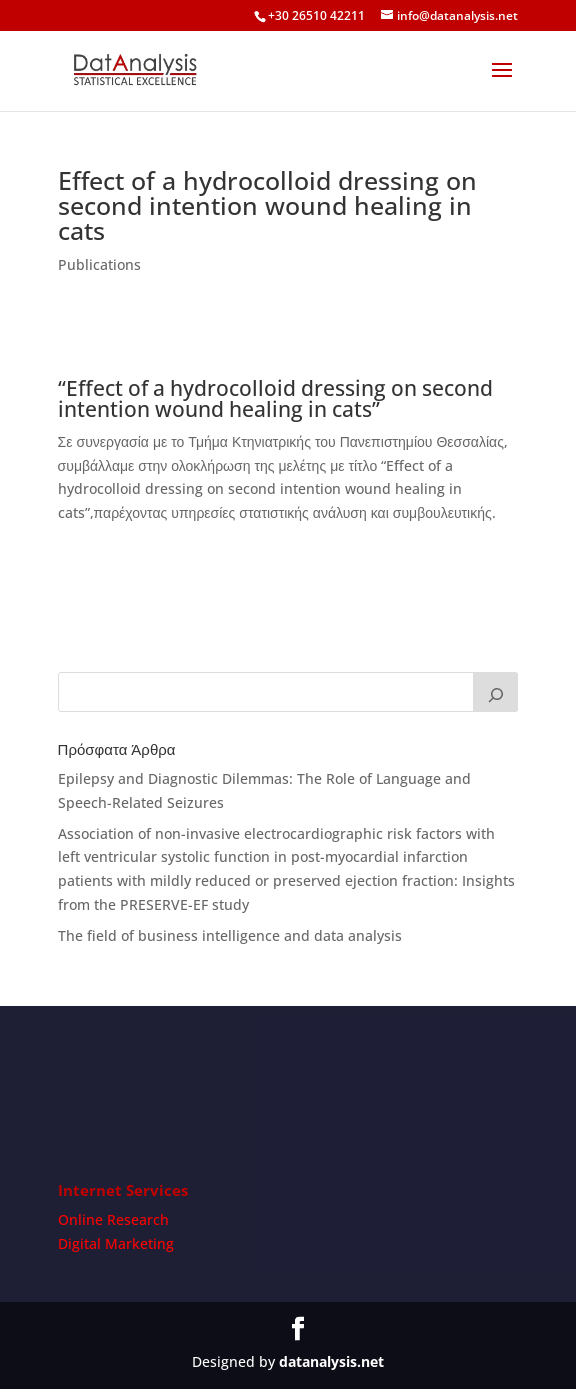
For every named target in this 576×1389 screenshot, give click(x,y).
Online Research (113, 1219)
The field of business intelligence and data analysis (230, 935)
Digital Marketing (116, 1243)
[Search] (496, 692)
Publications (99, 264)
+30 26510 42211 (316, 15)
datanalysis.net (331, 1361)
